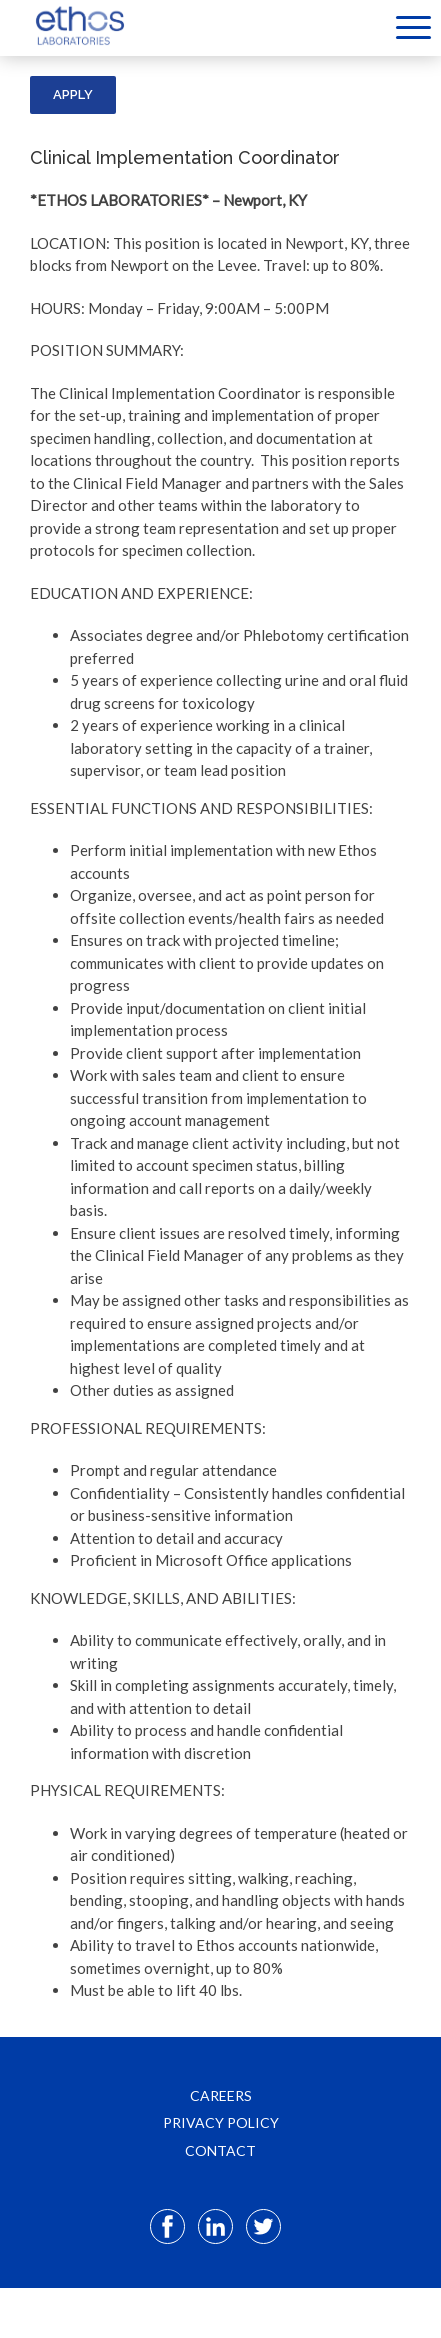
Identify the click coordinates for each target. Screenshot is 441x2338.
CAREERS (221, 2095)
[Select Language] (365, 26)
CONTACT (220, 2150)
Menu (413, 27)
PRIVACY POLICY (221, 2122)
